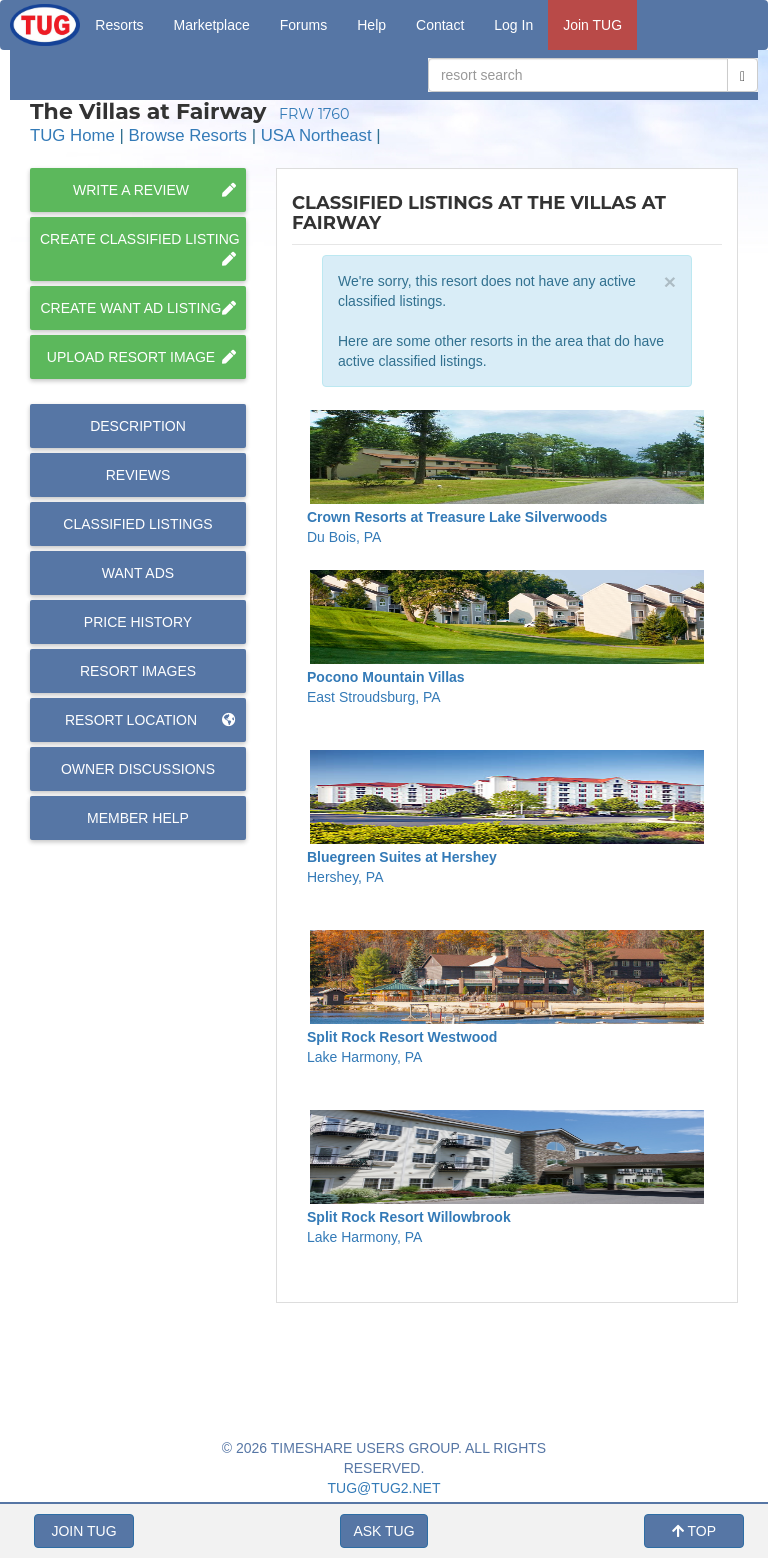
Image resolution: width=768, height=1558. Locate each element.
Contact (440, 25)
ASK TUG (383, 1531)
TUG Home (72, 135)
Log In (513, 25)
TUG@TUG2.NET (384, 1488)
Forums (303, 25)
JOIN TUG (83, 1531)
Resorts (119, 25)
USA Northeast (316, 135)
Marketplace (212, 25)
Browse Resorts (188, 135)
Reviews (138, 475)
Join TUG (592, 25)
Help (371, 25)
